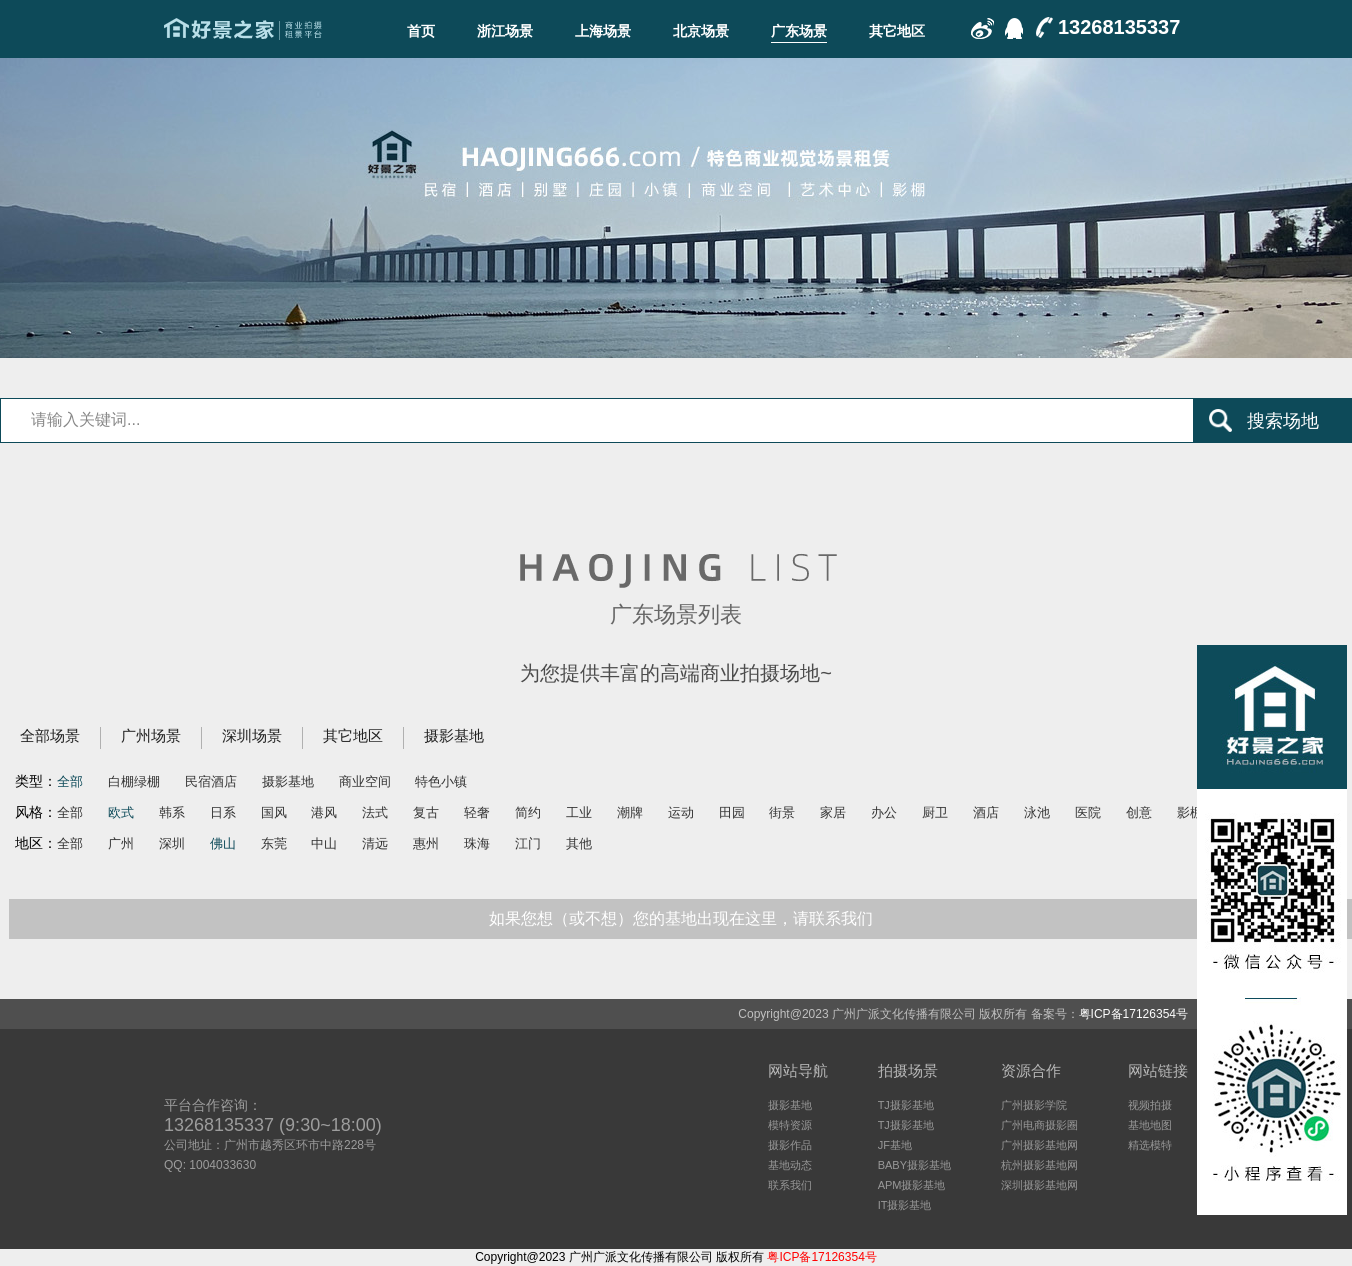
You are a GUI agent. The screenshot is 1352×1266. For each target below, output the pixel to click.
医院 (1088, 812)
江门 (528, 843)
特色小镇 (441, 781)
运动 (681, 812)
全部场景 (50, 735)
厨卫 (935, 812)
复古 (426, 812)
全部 (70, 781)
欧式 (121, 812)
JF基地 (895, 1145)
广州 (121, 843)
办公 (884, 812)
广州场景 (151, 735)
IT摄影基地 (905, 1205)
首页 (421, 31)
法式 (375, 812)
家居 (833, 812)
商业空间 (365, 781)
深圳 (172, 843)
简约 (528, 812)
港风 (324, 812)
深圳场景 (252, 735)
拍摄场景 (908, 1070)
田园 (732, 812)
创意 (1139, 812)
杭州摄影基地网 (1039, 1165)
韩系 (172, 812)
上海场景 (603, 31)
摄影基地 (454, 735)
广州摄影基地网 (1039, 1145)
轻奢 (477, 812)
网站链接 (1158, 1070)
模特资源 (790, 1125)
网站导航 (798, 1070)
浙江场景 (505, 31)
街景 (782, 812)
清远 (375, 843)
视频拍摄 (1150, 1105)
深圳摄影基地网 (1039, 1185)
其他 (579, 843)
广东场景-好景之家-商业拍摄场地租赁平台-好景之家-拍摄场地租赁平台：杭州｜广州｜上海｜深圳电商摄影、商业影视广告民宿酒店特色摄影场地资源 (243, 29)
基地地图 (1150, 1125)
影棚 (1190, 812)
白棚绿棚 (134, 781)
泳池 (1037, 812)
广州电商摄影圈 (1039, 1125)
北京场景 (701, 31)
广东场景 (799, 31)
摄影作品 (790, 1145)
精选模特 (1150, 1145)
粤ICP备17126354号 (1133, 1014)
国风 (274, 812)
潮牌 (630, 812)
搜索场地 (1283, 421)
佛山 (223, 843)
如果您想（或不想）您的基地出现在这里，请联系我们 (681, 918)
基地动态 (790, 1165)
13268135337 (1119, 27)
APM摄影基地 (912, 1185)
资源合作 (1031, 1070)
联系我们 (790, 1185)
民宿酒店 (211, 781)
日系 (223, 812)
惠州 (426, 843)
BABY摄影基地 (914, 1165)
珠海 (477, 843)
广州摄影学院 (1034, 1105)
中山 (324, 843)
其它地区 (897, 31)
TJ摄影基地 (906, 1105)
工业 (579, 812)
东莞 (274, 843)
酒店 (986, 812)
